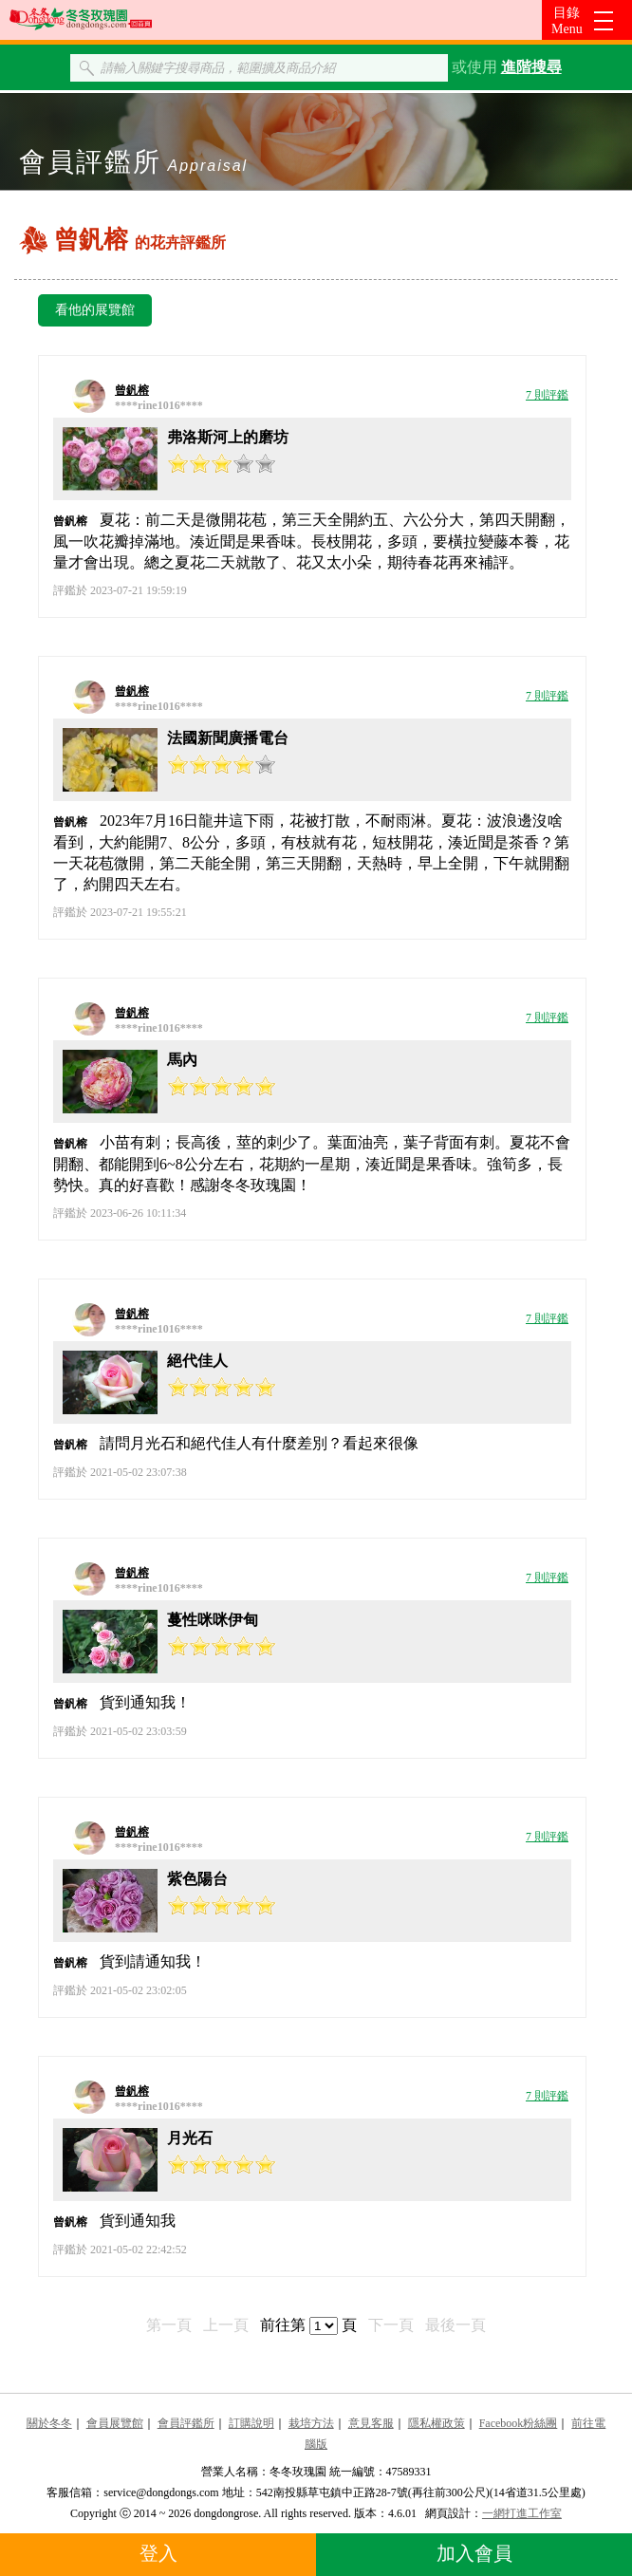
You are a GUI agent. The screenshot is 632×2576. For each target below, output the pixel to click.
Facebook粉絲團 (518, 2423)
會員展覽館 (114, 2423)
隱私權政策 (436, 2423)
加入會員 (474, 2553)
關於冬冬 (49, 2423)
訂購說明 (251, 2423)
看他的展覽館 (95, 310)
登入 (158, 2553)
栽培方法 (311, 2423)
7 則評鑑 (547, 394)
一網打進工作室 (522, 2513)
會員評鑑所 (186, 2423)
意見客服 (371, 2423)
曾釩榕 (132, 390)
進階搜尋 (531, 67)
